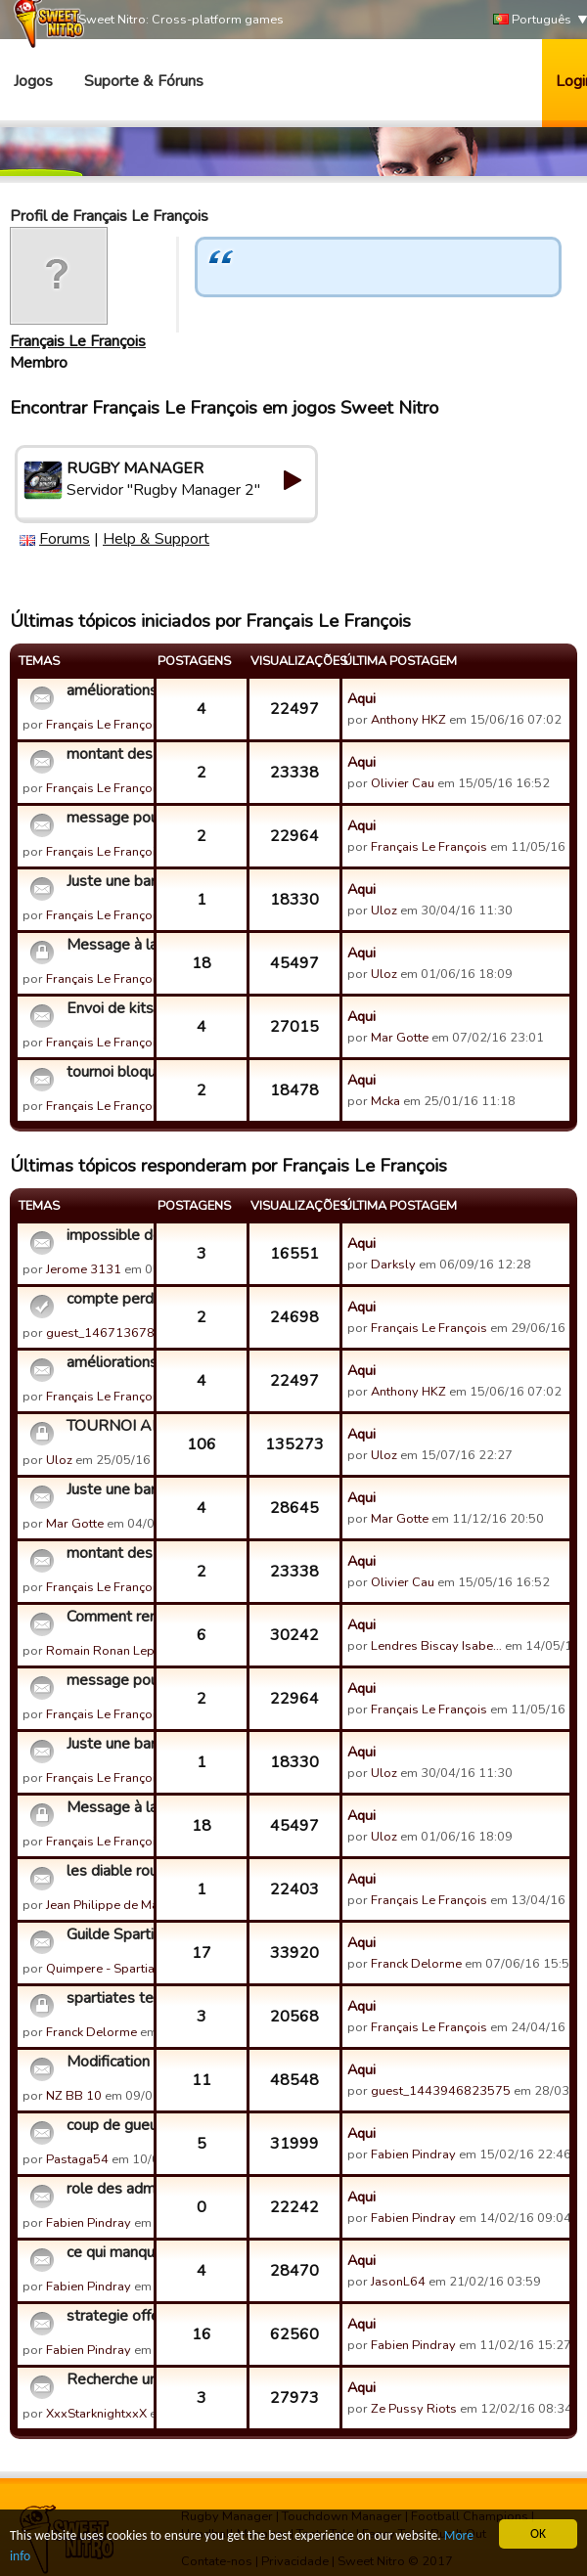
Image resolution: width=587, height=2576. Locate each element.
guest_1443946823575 (441, 2091)
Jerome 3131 (83, 1269)
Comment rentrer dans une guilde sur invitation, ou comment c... (108, 1616)
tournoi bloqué (108, 1072)
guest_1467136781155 (116, 1333)
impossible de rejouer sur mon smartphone (108, 1235)
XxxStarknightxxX (96, 2413)
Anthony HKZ (408, 720)
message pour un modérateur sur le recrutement (108, 817)
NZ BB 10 (74, 2096)
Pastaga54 (77, 2159)
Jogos (33, 81)
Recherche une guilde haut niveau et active (108, 2379)
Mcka (387, 1101)
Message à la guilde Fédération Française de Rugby (108, 945)
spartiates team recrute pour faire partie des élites (108, 1998)
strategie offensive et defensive (108, 2316)
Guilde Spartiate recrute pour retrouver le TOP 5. (108, 1934)
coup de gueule (108, 2125)
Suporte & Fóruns (143, 81)
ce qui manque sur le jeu (108, 2252)
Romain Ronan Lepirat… (114, 1651)
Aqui (361, 698)
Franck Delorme (416, 1964)
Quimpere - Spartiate (105, 1968)
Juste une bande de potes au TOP (108, 1489)
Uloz (384, 910)
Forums (64, 539)
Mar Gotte (400, 1037)
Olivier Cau (402, 783)
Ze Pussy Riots (414, 2409)
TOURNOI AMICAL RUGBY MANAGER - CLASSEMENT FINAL (108, 1426)
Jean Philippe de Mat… (108, 1905)
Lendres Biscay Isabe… (436, 1646)
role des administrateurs (108, 2189)
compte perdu (108, 1299)
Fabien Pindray (413, 2154)
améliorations (108, 690)
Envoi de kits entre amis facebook (108, 1008)
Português (532, 20)
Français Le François (78, 341)
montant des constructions (108, 754)
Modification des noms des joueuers (108, 2061)
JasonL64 (398, 2281)
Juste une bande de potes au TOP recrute (108, 881)
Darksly (393, 1264)
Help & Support (156, 539)
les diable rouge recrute (108, 1871)
